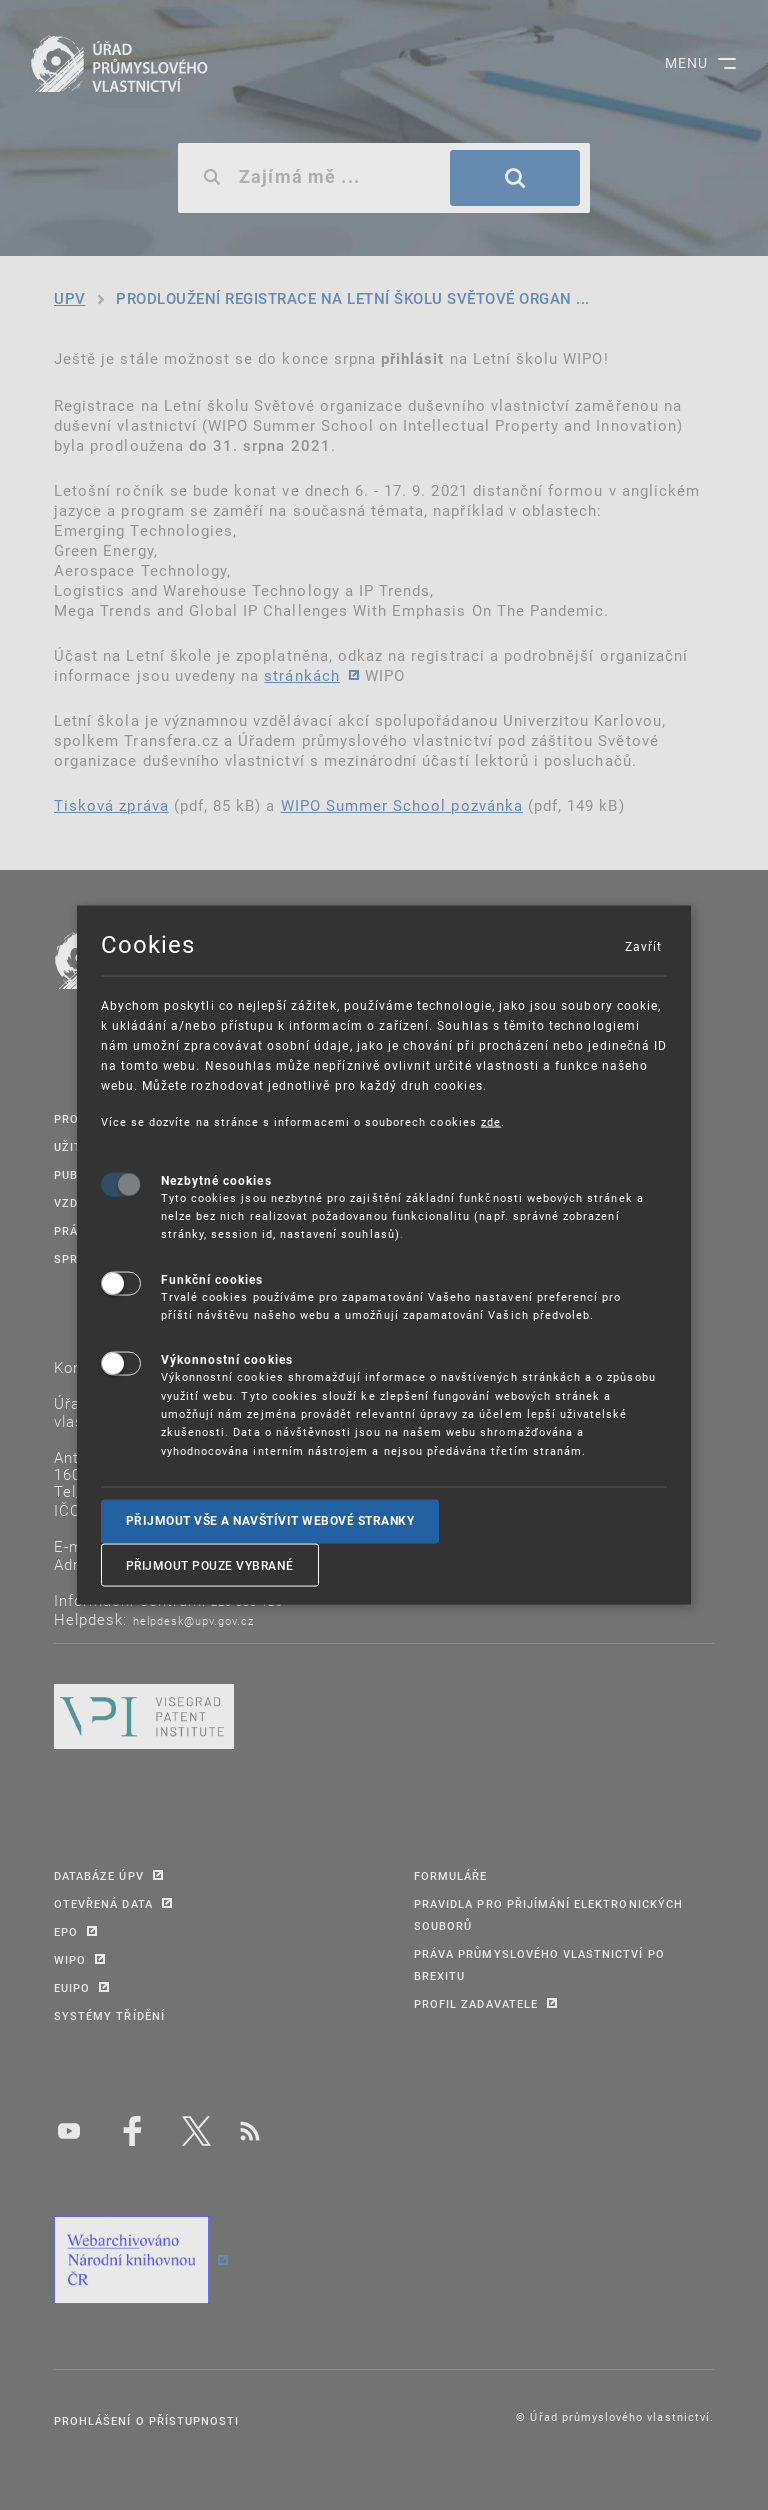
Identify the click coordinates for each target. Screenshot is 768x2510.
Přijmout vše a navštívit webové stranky (270, 1521)
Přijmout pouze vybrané (210, 1564)
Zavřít (643, 946)
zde (491, 1121)
